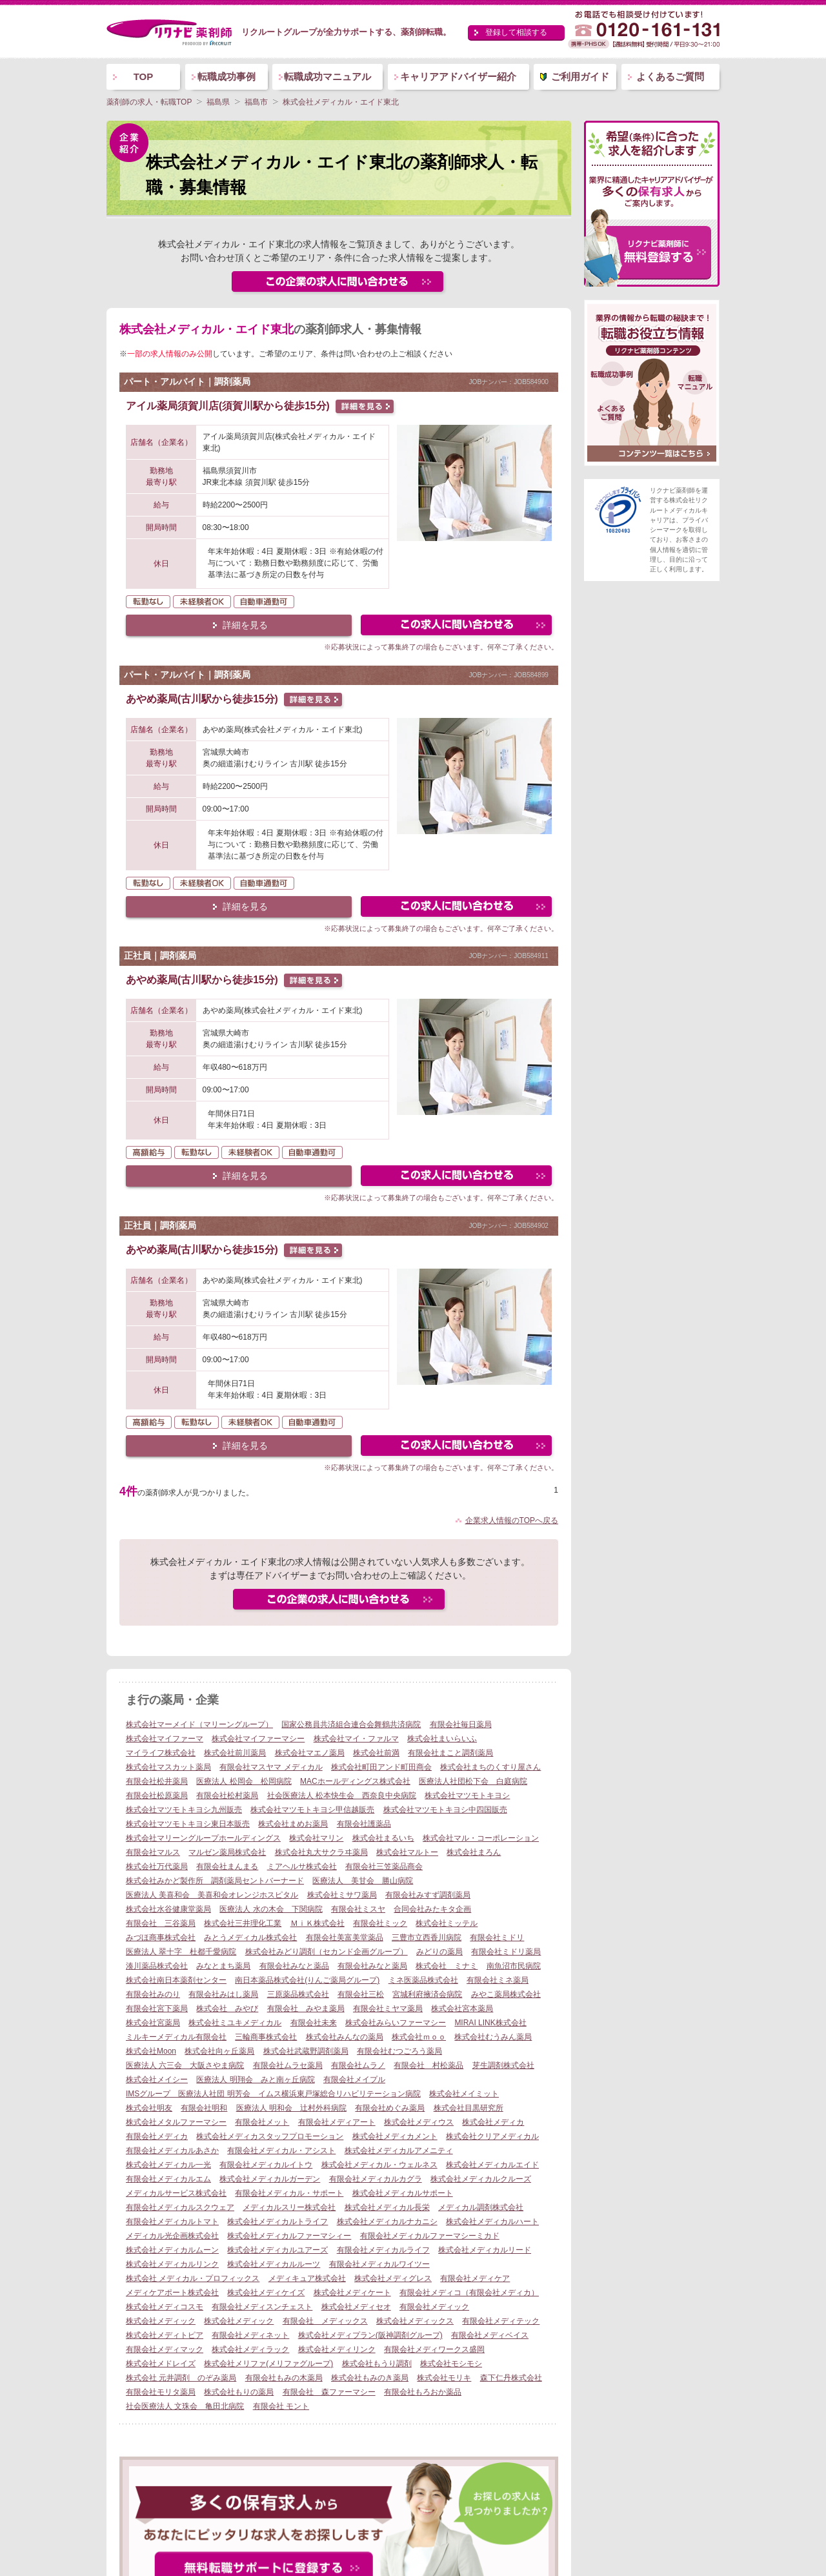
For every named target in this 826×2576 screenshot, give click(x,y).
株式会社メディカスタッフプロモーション (269, 2136)
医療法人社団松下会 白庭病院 (473, 1781)
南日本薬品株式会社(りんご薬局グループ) (307, 1980)
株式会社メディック (161, 2321)
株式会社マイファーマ (164, 1738)
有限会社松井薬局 (157, 1781)
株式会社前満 (376, 1752)
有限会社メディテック (500, 2321)
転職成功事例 (226, 76)
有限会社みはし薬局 (223, 1994)
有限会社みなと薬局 (372, 1965)
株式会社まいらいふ (442, 1738)
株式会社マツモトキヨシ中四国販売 (445, 1809)
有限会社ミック (380, 1923)
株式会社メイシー (157, 2079)
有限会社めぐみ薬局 (390, 2107)
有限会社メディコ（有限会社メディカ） (469, 2292)
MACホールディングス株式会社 (355, 1781)
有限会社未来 (313, 2022)
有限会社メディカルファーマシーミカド (429, 2235)
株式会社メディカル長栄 (387, 2207)
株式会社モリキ (444, 2377)
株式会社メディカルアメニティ (399, 2150)
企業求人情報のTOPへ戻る (511, 1520)
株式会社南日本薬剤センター (176, 1980)
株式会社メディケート (352, 2292)
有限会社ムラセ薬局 (288, 2065)
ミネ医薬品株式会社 (423, 1980)
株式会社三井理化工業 (242, 1923)
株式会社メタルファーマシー (176, 2122)
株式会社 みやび (227, 2008)
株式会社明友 (149, 2107)
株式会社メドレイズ (161, 2363)
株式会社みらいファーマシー (395, 2022)
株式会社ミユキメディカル (234, 2022)
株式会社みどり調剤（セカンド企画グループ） (326, 1951)
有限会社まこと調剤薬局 (450, 1752)
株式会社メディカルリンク (172, 2264)
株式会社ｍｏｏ (419, 2036)
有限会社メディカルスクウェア (180, 2207)
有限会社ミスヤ (358, 1909)
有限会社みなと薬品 (294, 1965)
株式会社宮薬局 (153, 2022)
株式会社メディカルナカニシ (387, 2221)
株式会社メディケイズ (266, 2292)
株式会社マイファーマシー (258, 1738)
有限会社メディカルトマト (172, 2221)
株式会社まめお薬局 (293, 1823)
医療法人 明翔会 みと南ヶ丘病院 (255, 2079)
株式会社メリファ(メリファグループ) (268, 2363)
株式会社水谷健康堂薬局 (168, 1909)
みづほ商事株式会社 (161, 1937)
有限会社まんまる (227, 1866)
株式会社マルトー (407, 1852)
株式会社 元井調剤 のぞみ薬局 (181, 2377)
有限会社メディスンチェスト (262, 2306)
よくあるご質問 (670, 76)
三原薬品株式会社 (298, 1994)
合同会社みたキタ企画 (432, 1909)
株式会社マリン (316, 1838)
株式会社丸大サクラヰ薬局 (321, 1852)
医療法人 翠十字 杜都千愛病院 (181, 1951)
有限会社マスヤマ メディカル (270, 1767)
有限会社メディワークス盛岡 (434, 2349)
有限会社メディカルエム (168, 2178)
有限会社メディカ (157, 2136)
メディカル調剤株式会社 (480, 2207)
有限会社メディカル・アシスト (281, 2150)
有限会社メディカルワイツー (379, 2264)
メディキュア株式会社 (307, 2278)
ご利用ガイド (580, 76)
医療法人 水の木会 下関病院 (270, 1909)
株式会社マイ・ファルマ (356, 1738)
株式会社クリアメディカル (492, 2136)
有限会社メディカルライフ (383, 2249)
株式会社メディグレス (393, 2278)
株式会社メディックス (415, 2321)
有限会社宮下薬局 (157, 2008)
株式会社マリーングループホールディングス (203, 1838)
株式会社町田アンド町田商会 (381, 1767)
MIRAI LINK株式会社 (490, 2022)
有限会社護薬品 (364, 1823)
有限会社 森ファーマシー (329, 2392)
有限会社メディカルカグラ (375, 2178)
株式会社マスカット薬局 (168, 1767)
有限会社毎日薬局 (461, 1724)
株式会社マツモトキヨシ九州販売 (184, 1809)
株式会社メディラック (250, 2349)
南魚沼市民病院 (514, 1965)
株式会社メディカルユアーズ (277, 2249)
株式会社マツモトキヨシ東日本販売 (188, 1823)
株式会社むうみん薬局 (493, 2036)
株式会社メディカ (493, 2122)
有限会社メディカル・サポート (289, 2193)
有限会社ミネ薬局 (498, 1980)
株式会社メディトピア (164, 2335)
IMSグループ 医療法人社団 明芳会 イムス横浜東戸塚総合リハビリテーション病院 (273, 2093)
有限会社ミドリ (497, 1937)
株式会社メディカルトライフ (277, 2221)
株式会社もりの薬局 (239, 2392)
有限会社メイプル (354, 2079)
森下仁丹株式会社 (511, 2377)
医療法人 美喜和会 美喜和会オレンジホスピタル (212, 1894)
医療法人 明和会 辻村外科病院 (291, 2107)
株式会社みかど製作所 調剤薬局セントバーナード (215, 1880)
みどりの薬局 (439, 1951)
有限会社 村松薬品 (428, 2065)
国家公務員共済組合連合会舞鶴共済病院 (351, 1724)
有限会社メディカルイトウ (265, 2164)
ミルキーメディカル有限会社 (176, 2036)
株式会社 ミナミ (447, 1965)
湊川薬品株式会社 (157, 1965)
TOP (144, 76)
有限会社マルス (153, 1852)
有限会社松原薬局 (157, 1795)
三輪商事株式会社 (266, 2036)
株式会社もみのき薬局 (369, 2377)
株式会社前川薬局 (235, 1752)
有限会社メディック (434, 2306)
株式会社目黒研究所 (468, 2107)
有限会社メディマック (164, 2349)
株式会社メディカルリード (484, 2249)
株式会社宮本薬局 (462, 2008)
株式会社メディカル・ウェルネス (379, 2164)
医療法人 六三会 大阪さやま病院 (185, 2065)
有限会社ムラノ (358, 2065)
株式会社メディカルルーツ (273, 2264)
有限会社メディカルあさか (172, 2150)
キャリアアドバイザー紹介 (458, 76)
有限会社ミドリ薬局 (506, 1951)
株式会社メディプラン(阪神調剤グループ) (370, 2335)
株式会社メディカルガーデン (269, 2178)
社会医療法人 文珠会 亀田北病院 (185, 2406)
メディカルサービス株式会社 (176, 2193)
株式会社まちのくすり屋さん (490, 1767)
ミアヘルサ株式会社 (302, 1866)
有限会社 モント (281, 2406)
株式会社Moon (151, 2051)
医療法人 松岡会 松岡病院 (243, 1781)
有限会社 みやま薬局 (306, 2008)
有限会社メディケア (475, 2278)
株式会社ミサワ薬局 (342, 1894)
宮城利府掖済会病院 (427, 1994)
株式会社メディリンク (337, 2349)
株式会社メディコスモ (164, 2306)
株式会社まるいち (383, 1838)
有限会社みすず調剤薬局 (427, 1894)
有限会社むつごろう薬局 (399, 2051)
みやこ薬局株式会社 (506, 1994)
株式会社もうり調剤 (377, 2363)
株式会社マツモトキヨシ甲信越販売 (312, 1809)
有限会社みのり (153, 1994)
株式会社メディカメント (395, 2136)
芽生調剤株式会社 (503, 2065)
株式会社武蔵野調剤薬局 (305, 2051)
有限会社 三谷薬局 (161, 1923)
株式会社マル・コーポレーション (481, 1838)
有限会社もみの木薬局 (284, 2377)
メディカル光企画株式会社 (172, 2235)
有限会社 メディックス (325, 2321)
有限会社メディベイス (490, 2335)
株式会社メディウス (419, 2122)
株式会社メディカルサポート (402, 2193)
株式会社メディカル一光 (168, 2164)
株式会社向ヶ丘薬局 (219, 2051)
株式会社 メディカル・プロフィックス (192, 2278)
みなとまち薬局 (223, 1965)
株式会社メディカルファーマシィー (289, 2235)
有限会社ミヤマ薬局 (388, 2008)
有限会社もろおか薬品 (422, 2392)
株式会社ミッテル (447, 1923)
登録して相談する (516, 32)
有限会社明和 (204, 2107)
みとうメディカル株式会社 (250, 1937)
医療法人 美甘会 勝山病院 (362, 1880)
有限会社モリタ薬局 (161, 2392)
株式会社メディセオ (356, 2306)
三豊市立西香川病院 (426, 1937)
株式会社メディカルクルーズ (480, 2178)
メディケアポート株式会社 (172, 2292)
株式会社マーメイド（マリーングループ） (199, 1724)
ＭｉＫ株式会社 (317, 1923)
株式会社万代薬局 (157, 1866)
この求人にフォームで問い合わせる (457, 627)
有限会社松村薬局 (227, 1795)
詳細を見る (245, 625)
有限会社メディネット (250, 2335)
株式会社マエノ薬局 (310, 1752)
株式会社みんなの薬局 (344, 2036)
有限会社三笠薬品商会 (384, 1866)
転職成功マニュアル (327, 76)
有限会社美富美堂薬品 (344, 1937)
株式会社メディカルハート (492, 2221)
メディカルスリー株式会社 (289, 2207)
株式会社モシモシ (451, 2363)
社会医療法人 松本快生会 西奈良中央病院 (341, 1795)
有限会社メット (262, 2122)
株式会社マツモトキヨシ (467, 1795)
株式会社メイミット (464, 2093)
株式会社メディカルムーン (172, 2249)
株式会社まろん (474, 1852)
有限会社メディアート (337, 2122)
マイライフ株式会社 (161, 1752)
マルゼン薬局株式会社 (227, 1852)
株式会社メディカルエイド (492, 2164)
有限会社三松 (360, 1994)
